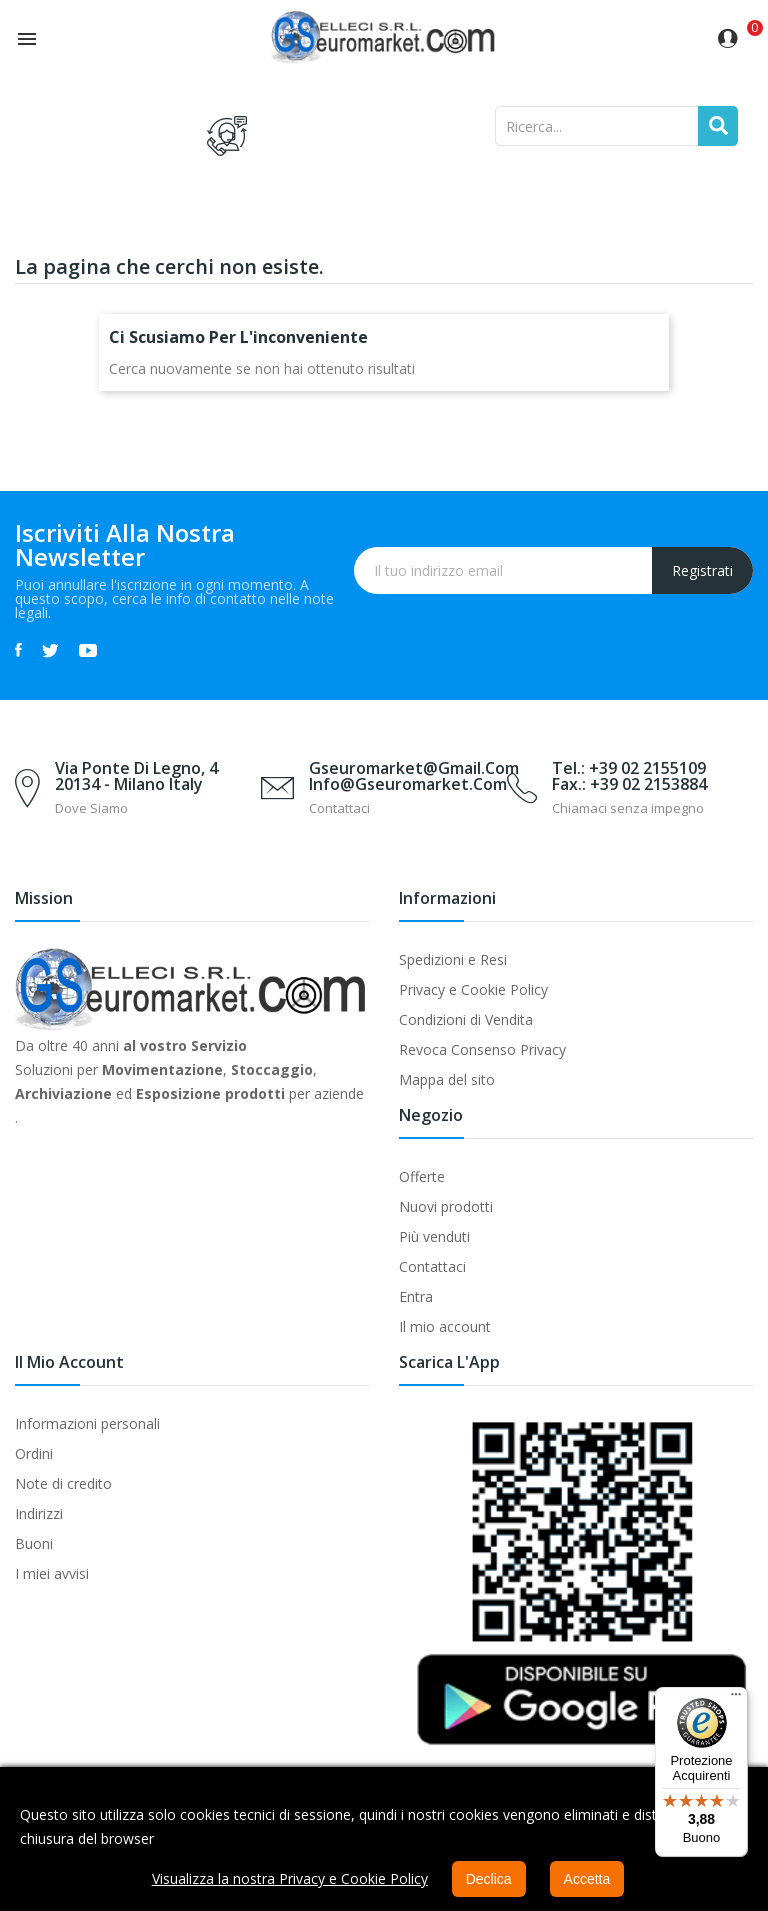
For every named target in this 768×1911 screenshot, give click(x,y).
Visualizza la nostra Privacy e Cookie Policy (290, 1878)
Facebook (18, 650)
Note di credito (63, 1483)
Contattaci (432, 1266)
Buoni (34, 1543)
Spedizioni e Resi (453, 959)
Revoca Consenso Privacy (482, 1049)
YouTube (88, 650)
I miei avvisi (52, 1573)
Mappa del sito (447, 1079)
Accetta (587, 1879)
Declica (489, 1879)
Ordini (34, 1453)
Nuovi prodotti (446, 1206)
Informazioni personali (87, 1423)
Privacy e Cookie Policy (473, 989)
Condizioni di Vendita (466, 1019)
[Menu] (736, 1699)
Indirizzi (39, 1513)
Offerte (422, 1176)
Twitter (50, 650)
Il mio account (445, 1326)
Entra (416, 1296)
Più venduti (434, 1236)
